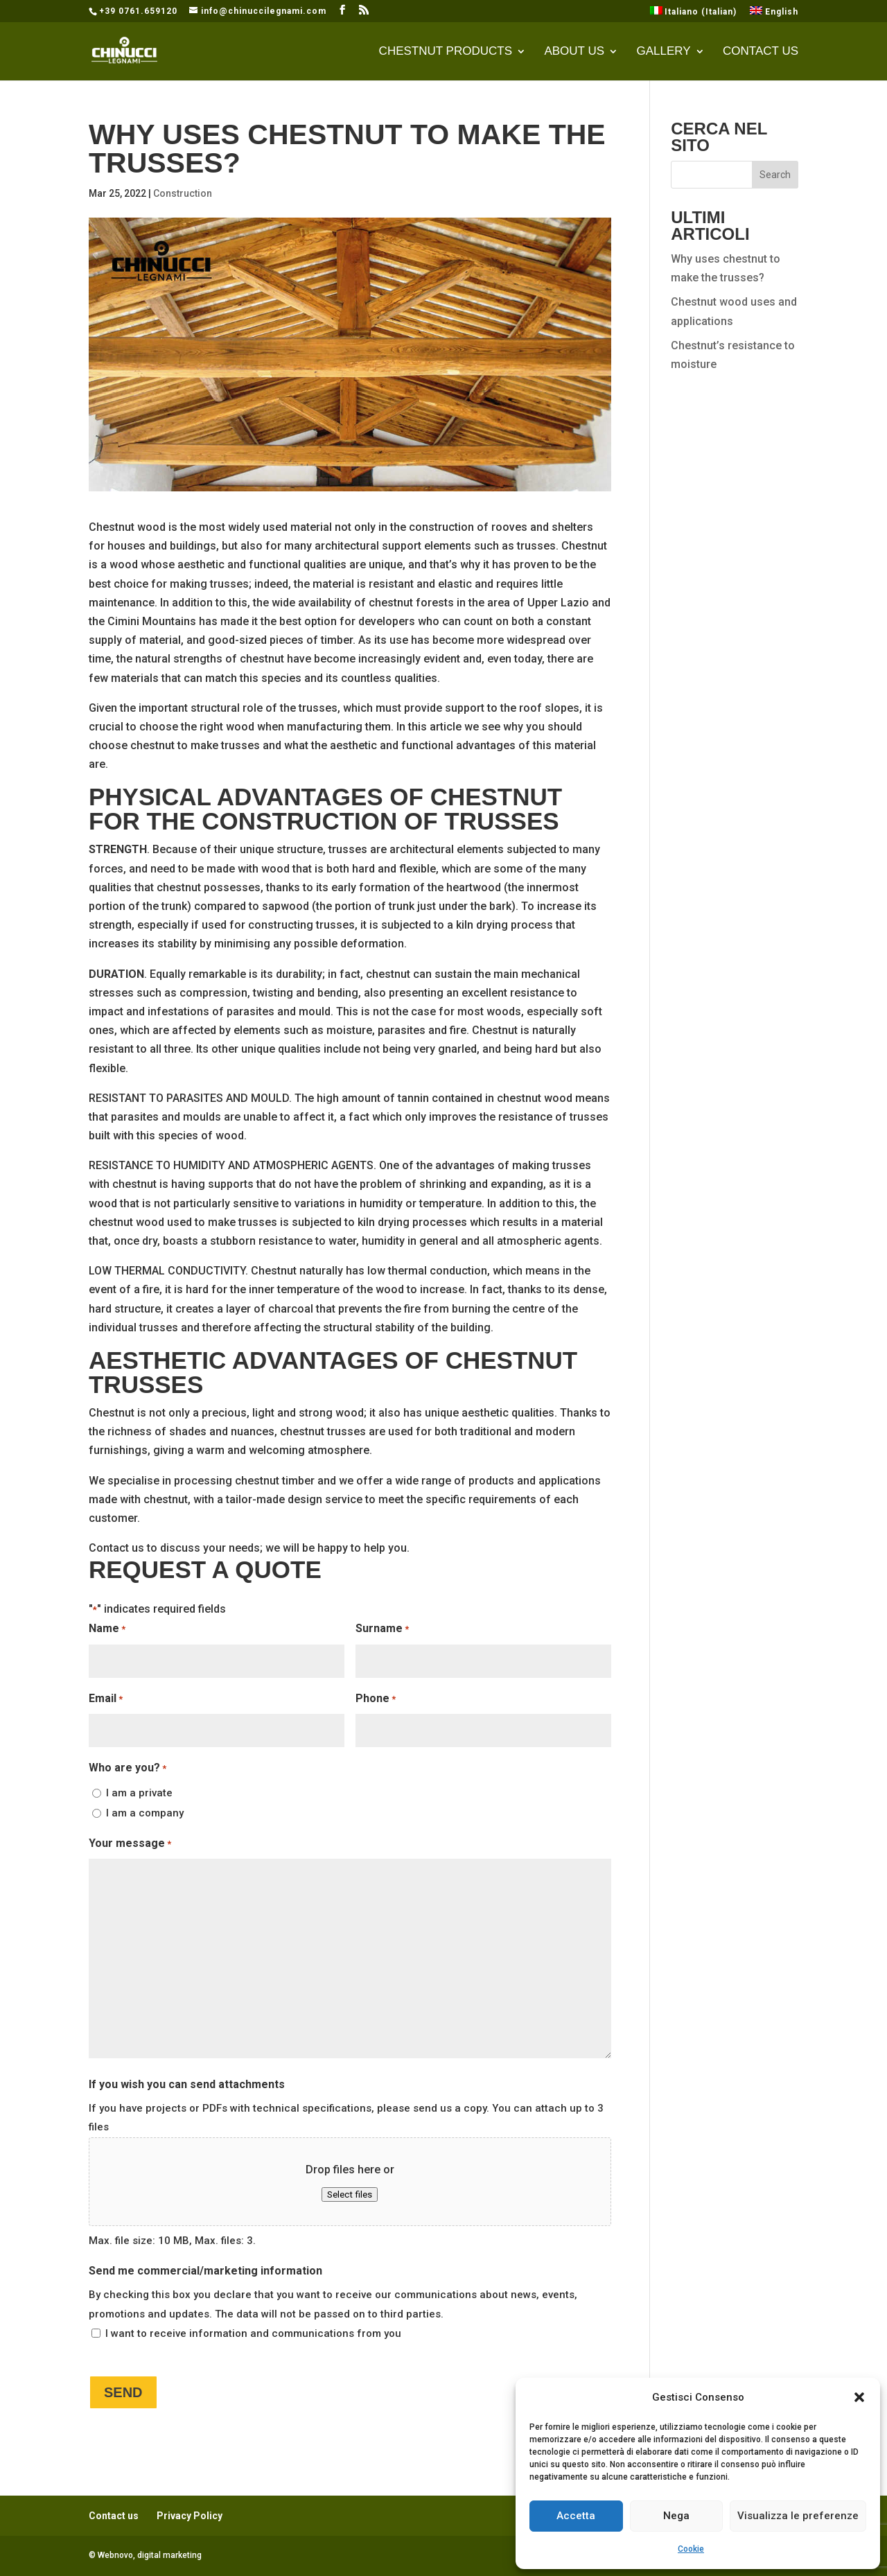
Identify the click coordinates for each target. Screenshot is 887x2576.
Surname (382, 1629)
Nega (676, 2515)
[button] (859, 2397)
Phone (375, 1699)
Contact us (760, 52)
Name (107, 1629)
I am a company (145, 1813)
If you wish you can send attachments (187, 2084)
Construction (182, 193)
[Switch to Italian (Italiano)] (693, 14)
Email (106, 1699)
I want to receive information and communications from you (253, 2333)
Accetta (575, 2515)
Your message (130, 1843)
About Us (574, 52)
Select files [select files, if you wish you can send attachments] (349, 2194)
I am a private (139, 1793)
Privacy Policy (189, 2515)
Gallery (663, 52)
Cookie (691, 2549)
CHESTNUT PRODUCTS (445, 52)
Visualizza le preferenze (798, 2515)
